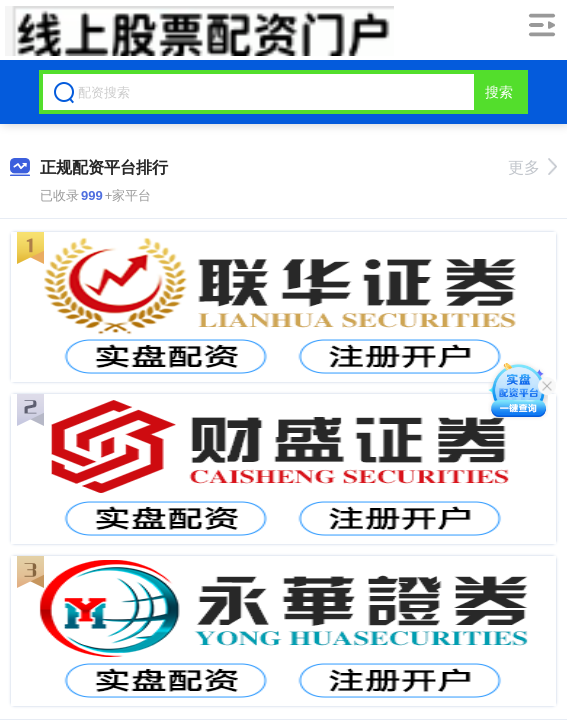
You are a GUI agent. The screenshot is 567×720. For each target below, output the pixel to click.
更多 (532, 167)
